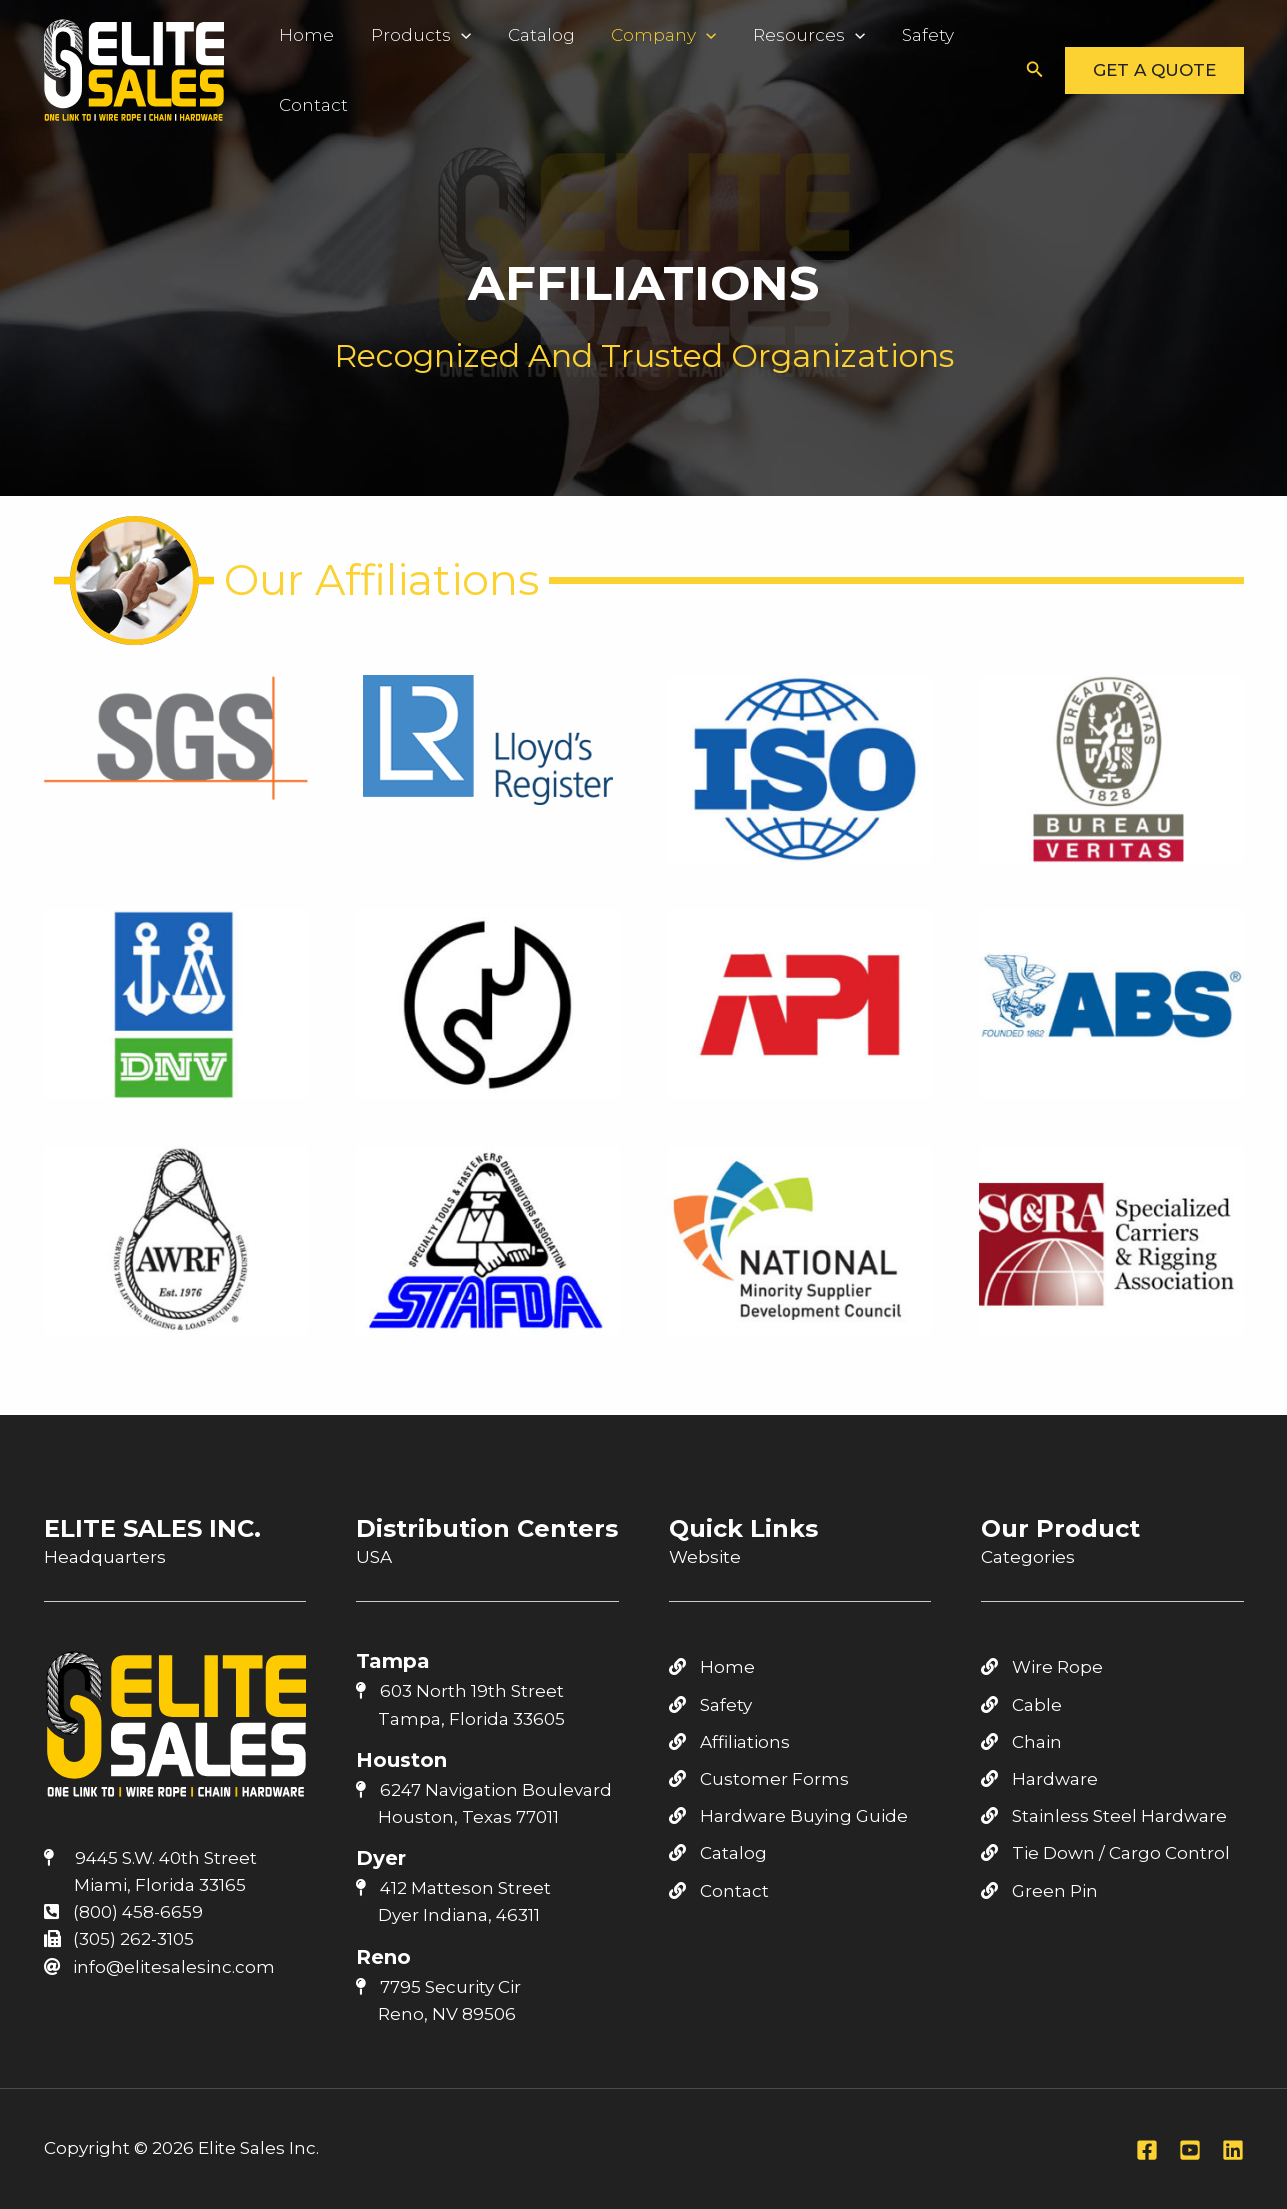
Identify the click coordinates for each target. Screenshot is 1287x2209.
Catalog (517, 35)
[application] (446, 35)
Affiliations (729, 1742)
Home (301, 35)
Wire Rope (1042, 1667)
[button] (1035, 70)
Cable (1021, 1705)
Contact (308, 105)
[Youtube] (1190, 2150)
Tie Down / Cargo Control (1105, 1853)
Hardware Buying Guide (788, 1816)
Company (630, 35)
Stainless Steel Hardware (1104, 1816)
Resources (766, 35)
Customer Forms (759, 1779)
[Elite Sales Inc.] (134, 68)
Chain (1021, 1742)
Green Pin (1039, 1891)
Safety (876, 35)
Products (406, 35)
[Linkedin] (1233, 2150)
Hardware (1039, 1779)
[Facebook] (1147, 2150)
